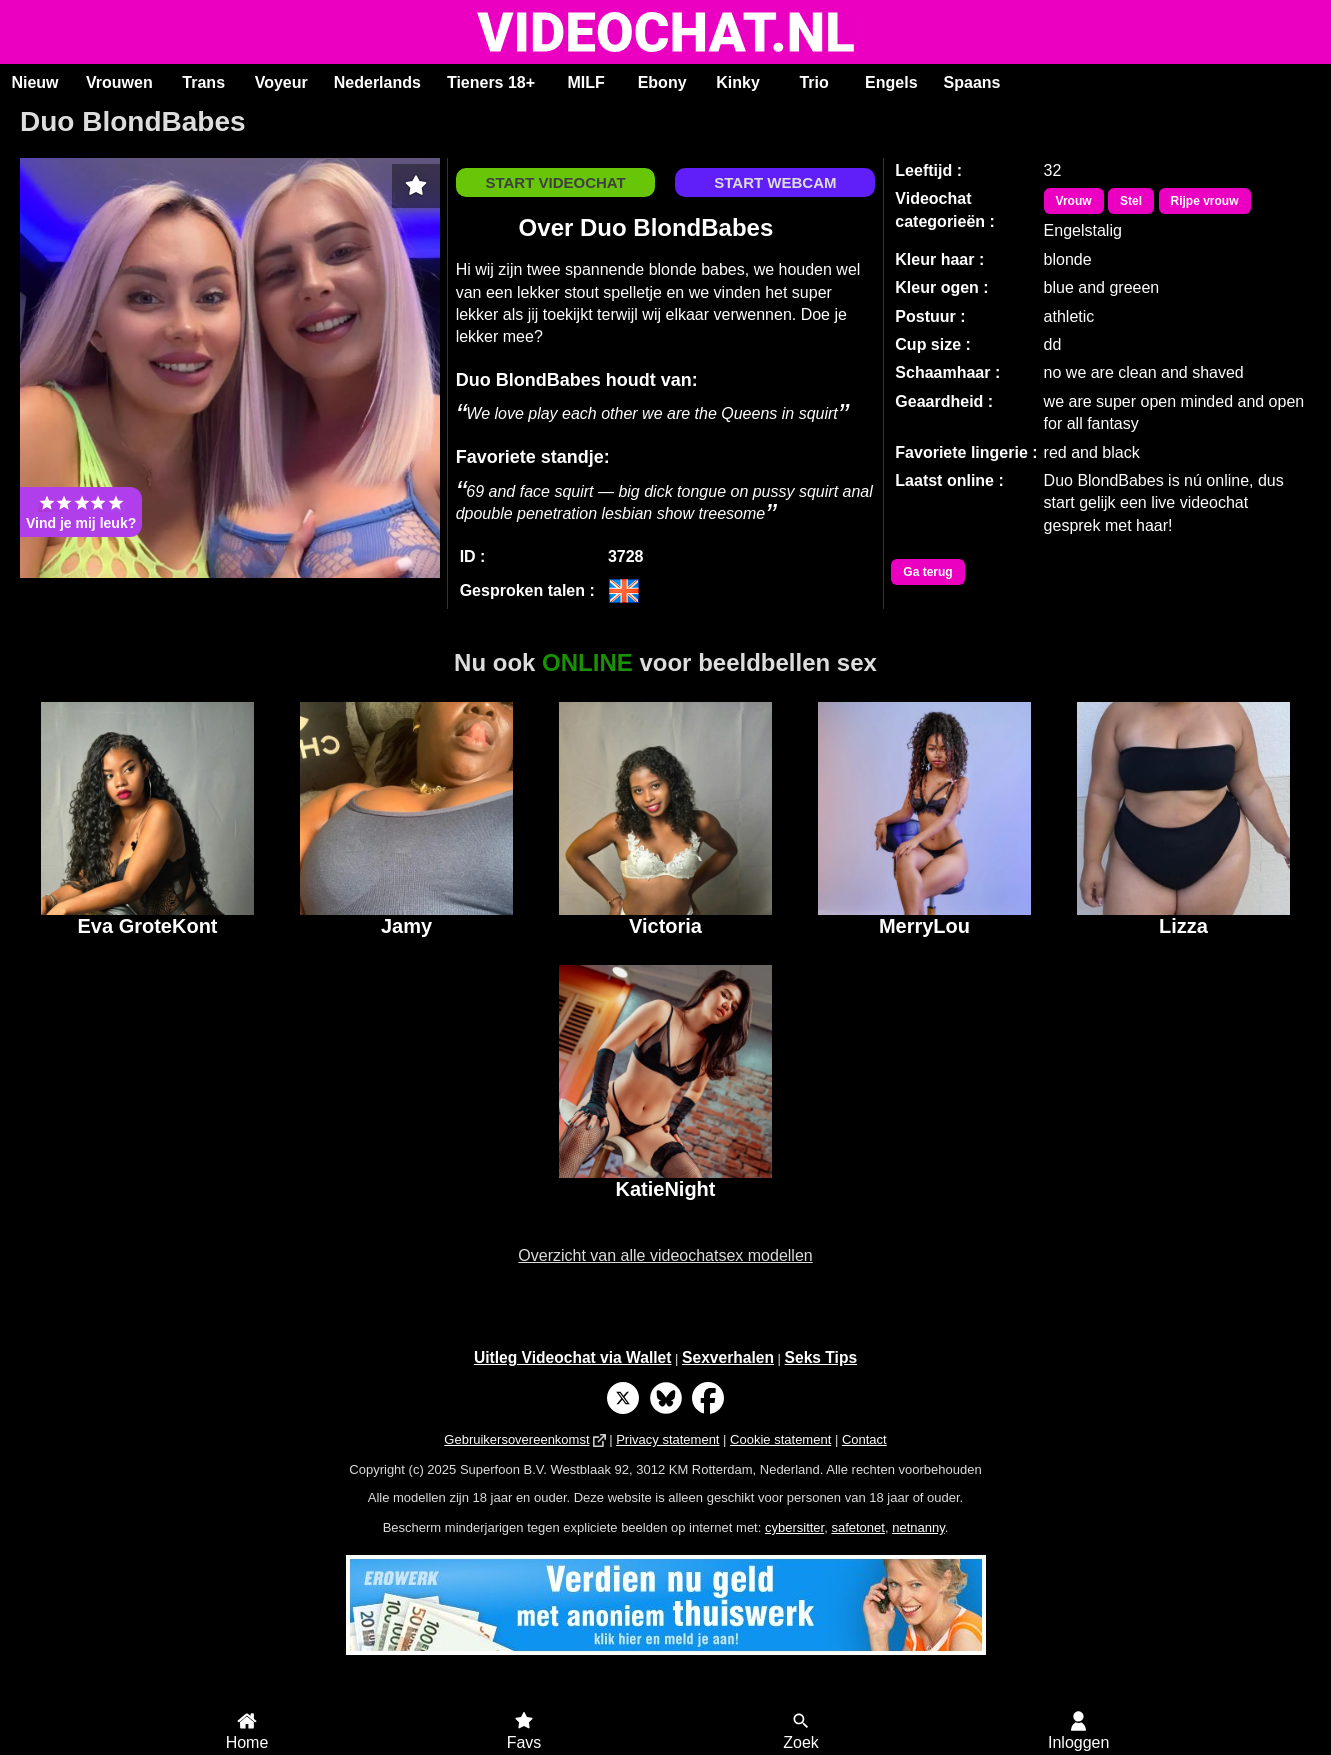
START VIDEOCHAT (555, 182)
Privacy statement (667, 1439)
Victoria (665, 926)
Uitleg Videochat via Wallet (573, 1357)
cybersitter (794, 1527)
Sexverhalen (728, 1357)
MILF (585, 82)
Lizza (1183, 926)
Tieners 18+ (491, 82)
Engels (891, 82)
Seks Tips (821, 1357)
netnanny (918, 1527)
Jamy (406, 926)
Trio (813, 82)
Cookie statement (780, 1439)
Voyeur (281, 82)
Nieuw (34, 82)
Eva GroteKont (147, 926)
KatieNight (665, 1189)
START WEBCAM (775, 182)
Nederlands (377, 82)
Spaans (972, 82)
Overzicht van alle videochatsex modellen (665, 1255)
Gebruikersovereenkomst (516, 1439)
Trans (203, 82)
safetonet (858, 1527)
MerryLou (924, 926)
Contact (864, 1439)
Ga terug (927, 572)
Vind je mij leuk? (81, 512)
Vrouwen (119, 82)
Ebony (662, 82)
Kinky (738, 82)
